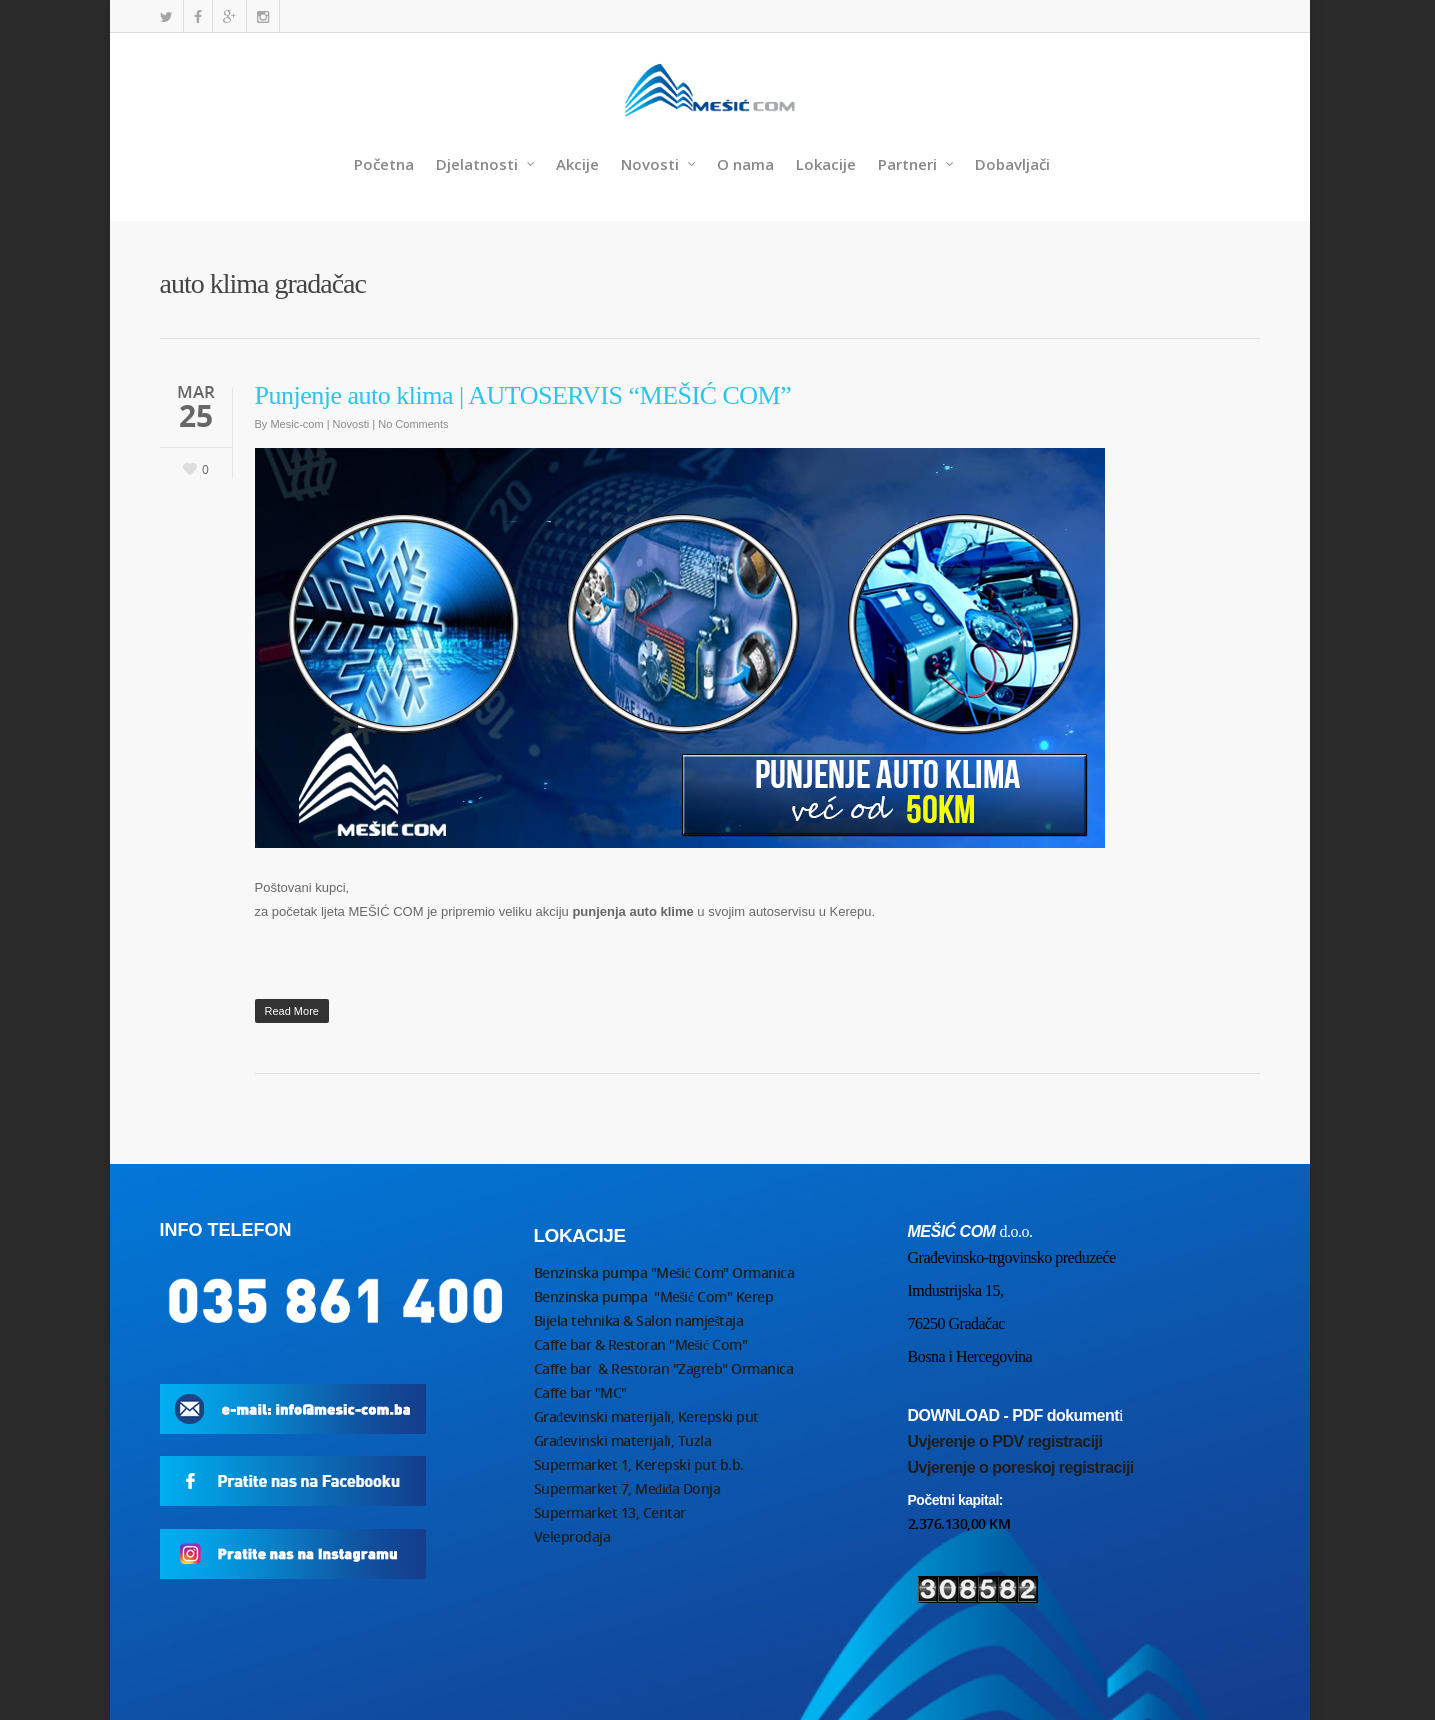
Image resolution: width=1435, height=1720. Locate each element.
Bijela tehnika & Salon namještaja (639, 1320)
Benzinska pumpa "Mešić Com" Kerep (654, 1296)
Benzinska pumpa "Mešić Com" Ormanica (664, 1272)
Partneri (916, 164)
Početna (384, 164)
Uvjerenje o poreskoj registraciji (1021, 1467)
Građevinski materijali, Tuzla (623, 1440)
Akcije (577, 164)
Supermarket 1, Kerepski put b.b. (639, 1464)
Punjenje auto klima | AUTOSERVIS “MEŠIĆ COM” (523, 395)
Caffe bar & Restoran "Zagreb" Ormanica (665, 1368)
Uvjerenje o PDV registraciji (1005, 1441)
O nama (745, 164)
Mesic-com (296, 424)
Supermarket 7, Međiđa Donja (627, 1488)
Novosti (659, 164)
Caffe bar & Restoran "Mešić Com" (642, 1344)
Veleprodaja (572, 1536)
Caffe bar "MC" (580, 1392)
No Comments (413, 424)
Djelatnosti (486, 164)
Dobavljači (1012, 164)
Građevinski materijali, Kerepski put (646, 1416)
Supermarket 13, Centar (610, 1512)
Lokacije (826, 164)
